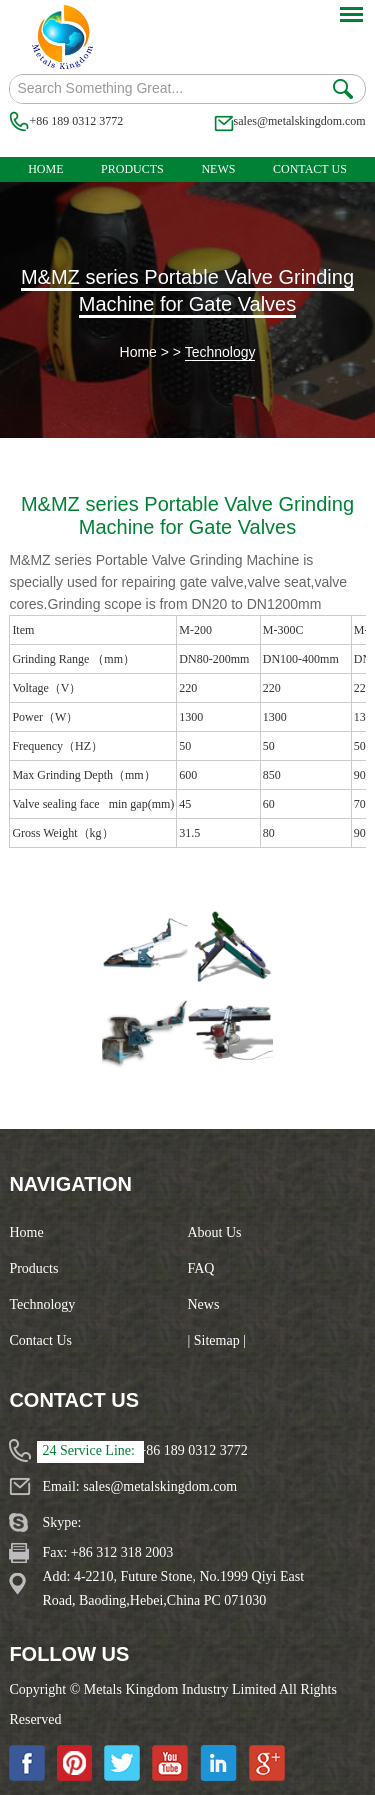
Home (45, 169)
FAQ (201, 1268)
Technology (220, 352)
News (218, 169)
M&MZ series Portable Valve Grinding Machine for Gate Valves (187, 290)
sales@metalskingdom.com (300, 121)
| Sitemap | (217, 1340)
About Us (215, 1232)
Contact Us (310, 169)
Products (132, 169)
